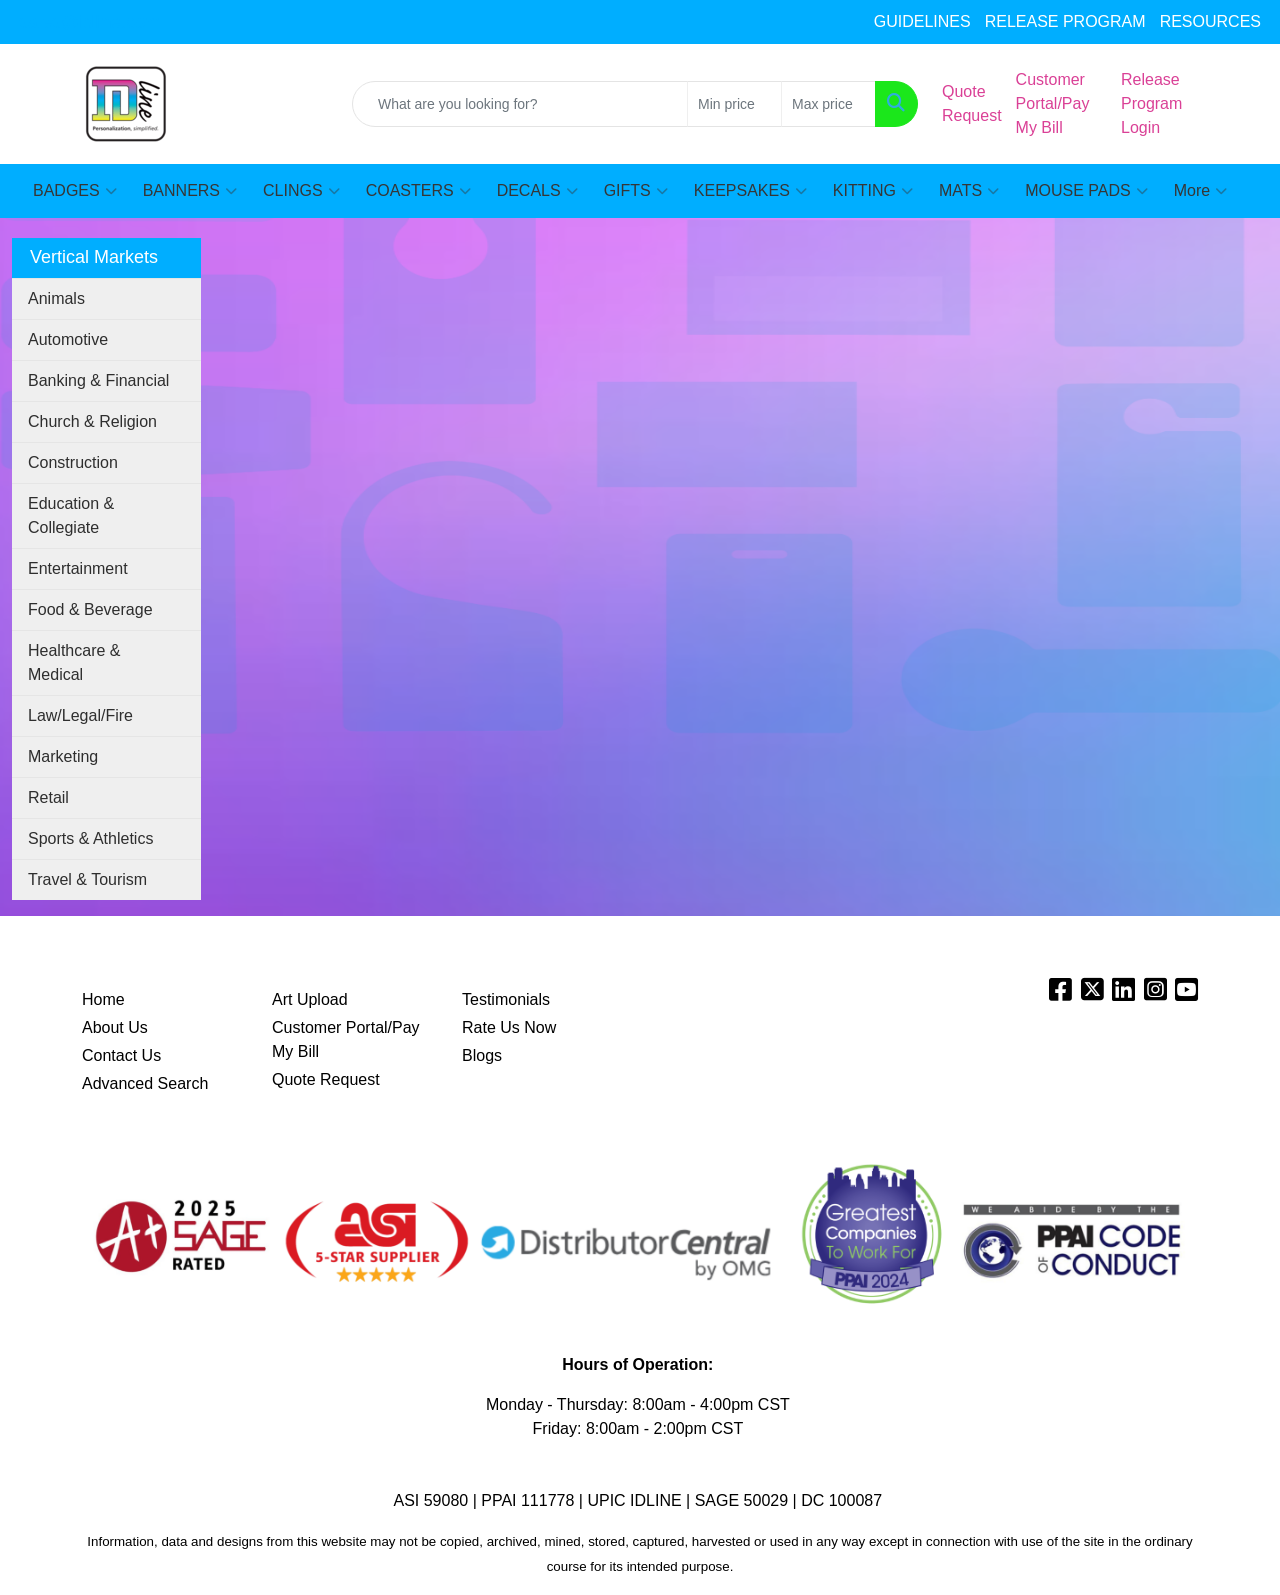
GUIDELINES (922, 21)
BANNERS (190, 191)
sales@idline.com (89, 22)
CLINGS (301, 191)
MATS (969, 191)
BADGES (75, 191)
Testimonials (506, 999)
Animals (56, 298)
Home (103, 999)
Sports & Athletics (90, 838)
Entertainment (78, 568)
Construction (73, 462)
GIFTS (636, 191)
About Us (115, 1027)
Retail (48, 797)
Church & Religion (92, 421)
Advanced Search (145, 1083)
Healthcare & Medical (74, 662)
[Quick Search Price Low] (734, 104)
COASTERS (418, 191)
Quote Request (326, 1079)
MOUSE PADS (1086, 191)
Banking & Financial (98, 380)
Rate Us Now (509, 1027)
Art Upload (310, 999)
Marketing (63, 756)
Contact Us (121, 1055)
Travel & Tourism (87, 879)
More (1200, 191)
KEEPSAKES (750, 191)
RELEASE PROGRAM (1065, 21)
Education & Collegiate (71, 515)
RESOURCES (1210, 21)
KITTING (873, 191)
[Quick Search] (520, 104)
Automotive (68, 339)
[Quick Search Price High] (828, 104)
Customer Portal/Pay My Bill (346, 1039)
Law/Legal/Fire (80, 715)
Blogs (482, 1055)
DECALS (537, 191)
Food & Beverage (90, 609)
